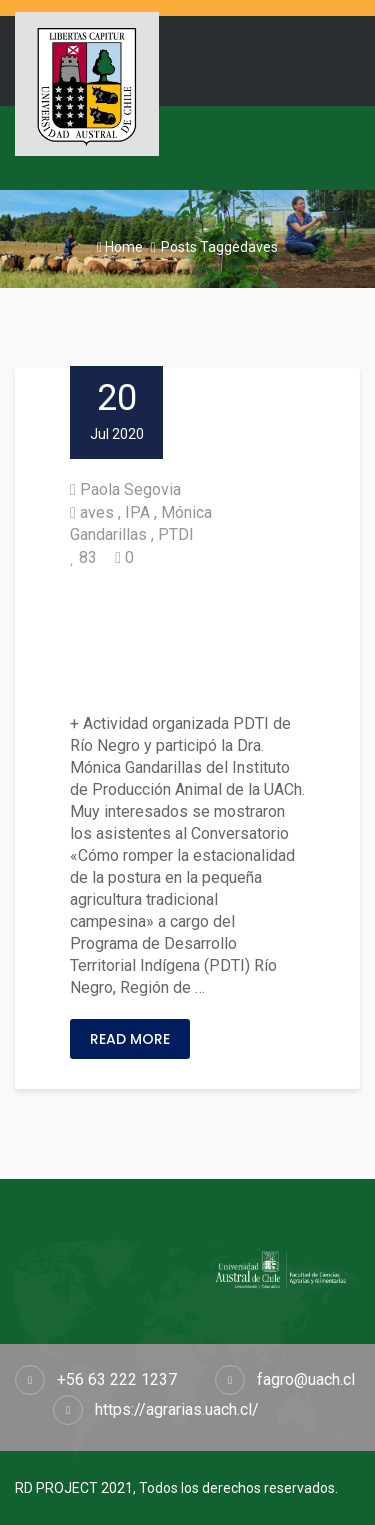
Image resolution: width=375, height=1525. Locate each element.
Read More (130, 1039)
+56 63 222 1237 (117, 1379)
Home (120, 247)
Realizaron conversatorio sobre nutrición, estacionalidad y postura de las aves (187, 641)
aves (97, 512)
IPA (137, 512)
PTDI (176, 534)
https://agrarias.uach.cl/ (177, 1409)
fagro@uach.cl (306, 1379)
